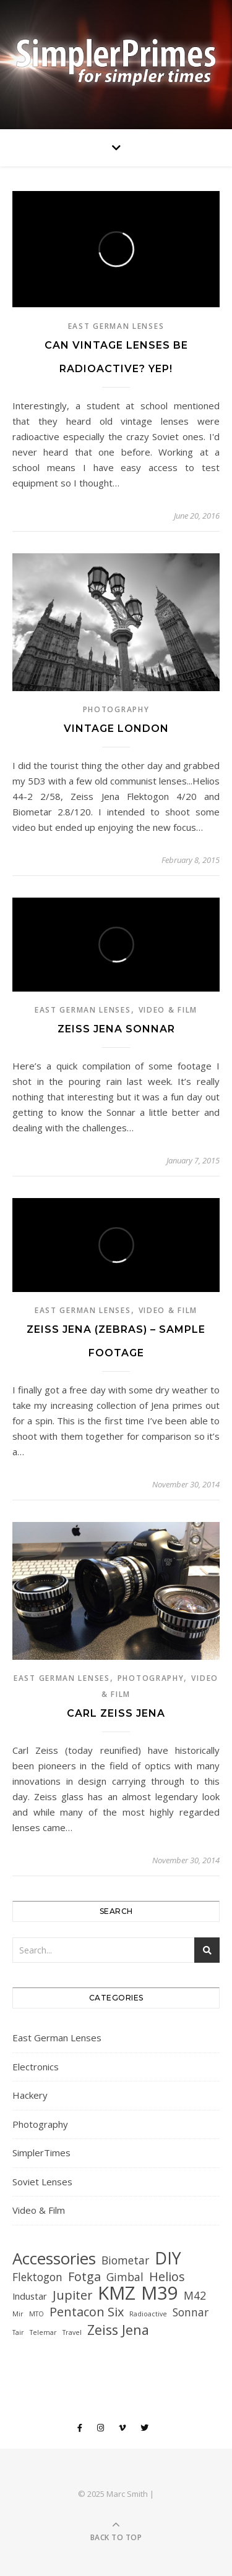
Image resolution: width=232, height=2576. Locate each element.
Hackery (30, 2095)
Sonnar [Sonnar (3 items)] (190, 2312)
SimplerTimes (41, 2152)
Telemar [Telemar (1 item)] (43, 2332)
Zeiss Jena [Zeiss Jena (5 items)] (118, 2329)
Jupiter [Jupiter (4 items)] (72, 2295)
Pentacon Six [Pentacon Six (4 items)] (86, 2311)
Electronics (35, 2066)
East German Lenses (116, 326)
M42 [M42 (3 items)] (195, 2295)
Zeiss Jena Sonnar (116, 1029)
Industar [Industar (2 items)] (29, 2296)
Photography (116, 709)
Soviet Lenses (42, 2181)
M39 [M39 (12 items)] (159, 2293)
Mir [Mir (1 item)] (18, 2314)
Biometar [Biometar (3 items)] (125, 2260)
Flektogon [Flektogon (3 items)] (37, 2276)
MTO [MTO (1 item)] (36, 2314)
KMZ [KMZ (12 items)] (116, 2293)
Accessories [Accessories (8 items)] (54, 2258)
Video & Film (168, 1010)
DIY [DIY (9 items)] (168, 2258)
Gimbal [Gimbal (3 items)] (125, 2276)
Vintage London (116, 728)
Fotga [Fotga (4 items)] (84, 2276)
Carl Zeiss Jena (116, 1713)
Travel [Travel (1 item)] (72, 2332)
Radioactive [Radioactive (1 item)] (148, 2314)
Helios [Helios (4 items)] (167, 2276)
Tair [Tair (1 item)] (18, 2332)
